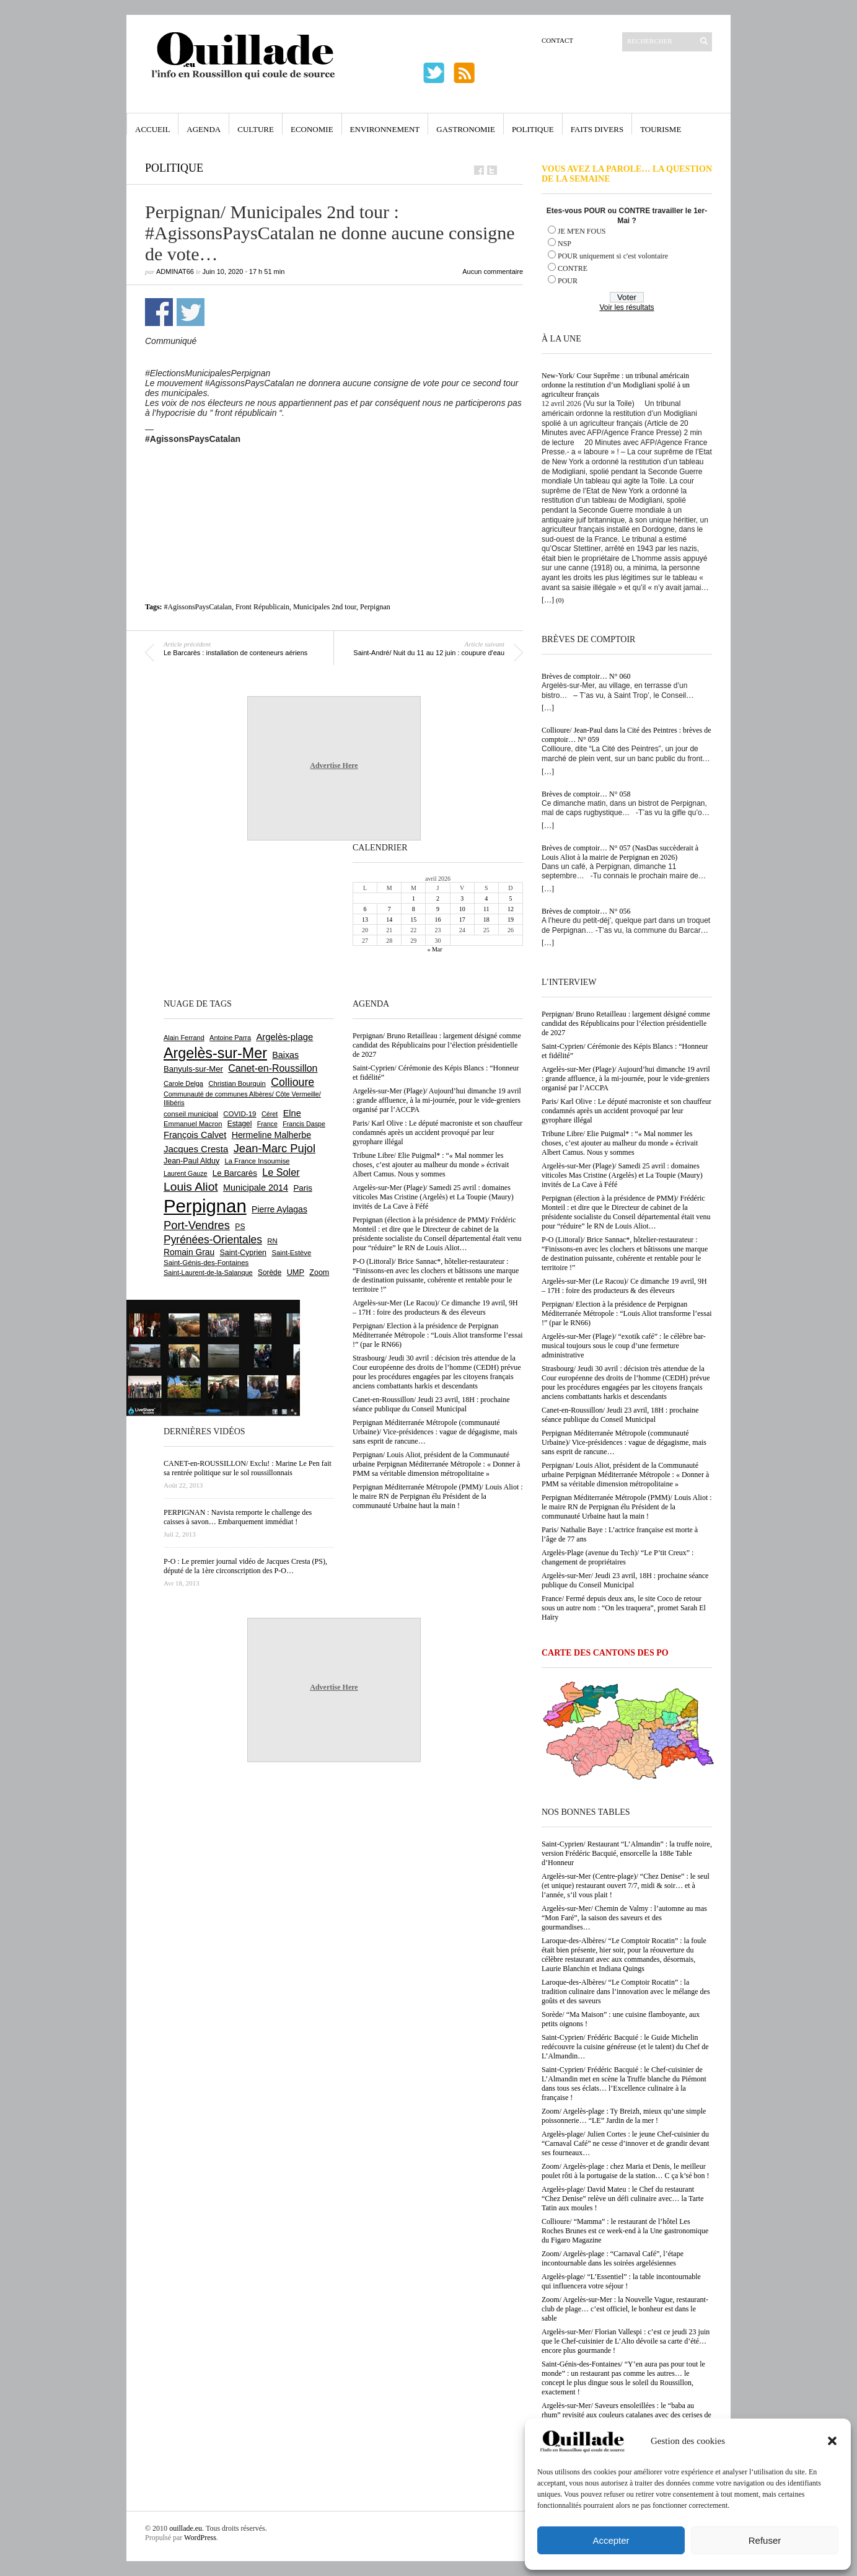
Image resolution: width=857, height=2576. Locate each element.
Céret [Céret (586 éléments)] (269, 1114)
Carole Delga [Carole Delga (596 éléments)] (183, 1083)
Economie (312, 129)
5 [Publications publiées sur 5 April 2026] (510, 898)
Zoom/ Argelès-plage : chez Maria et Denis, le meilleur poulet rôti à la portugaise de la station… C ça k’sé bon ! (626, 2171)
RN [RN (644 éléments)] (272, 1241)
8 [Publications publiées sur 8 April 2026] (413, 909)
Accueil (152, 129)
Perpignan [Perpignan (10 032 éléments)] (205, 1206)
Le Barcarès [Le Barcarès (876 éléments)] (235, 1173)
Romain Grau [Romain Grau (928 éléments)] (189, 1252)
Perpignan (375, 606)
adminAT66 (175, 271)
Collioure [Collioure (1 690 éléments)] (292, 1082)
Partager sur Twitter (190, 312)
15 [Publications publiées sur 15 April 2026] (413, 919)
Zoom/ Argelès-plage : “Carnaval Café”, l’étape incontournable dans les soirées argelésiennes (612, 2258)
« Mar (434, 949)
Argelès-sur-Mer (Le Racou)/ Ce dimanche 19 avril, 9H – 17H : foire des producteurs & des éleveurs (624, 1286)
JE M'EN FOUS (582, 231)
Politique (533, 129)
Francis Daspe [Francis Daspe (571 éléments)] (304, 1123)
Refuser (765, 2540)
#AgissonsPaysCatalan (198, 606)
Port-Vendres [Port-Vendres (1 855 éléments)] (197, 1225)
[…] (548, 600)
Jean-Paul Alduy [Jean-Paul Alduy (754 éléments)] (191, 1161)
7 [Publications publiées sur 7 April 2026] (389, 909)
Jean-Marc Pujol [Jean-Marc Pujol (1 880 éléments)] (274, 1148)
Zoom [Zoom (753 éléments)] (319, 1272)
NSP (564, 243)
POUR (568, 280)
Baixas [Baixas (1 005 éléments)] (285, 1055)
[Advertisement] (334, 477)
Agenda (204, 129)
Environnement (385, 129)
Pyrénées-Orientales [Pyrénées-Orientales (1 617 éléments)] (213, 1239)
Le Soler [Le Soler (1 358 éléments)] (280, 1172)
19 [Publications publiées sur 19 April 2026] (511, 919)
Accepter (610, 2540)
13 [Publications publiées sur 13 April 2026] (365, 919)
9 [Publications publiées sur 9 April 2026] (437, 909)
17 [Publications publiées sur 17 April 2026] (462, 919)
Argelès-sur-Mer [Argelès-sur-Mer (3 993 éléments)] (215, 1053)
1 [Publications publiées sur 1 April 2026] (413, 898)
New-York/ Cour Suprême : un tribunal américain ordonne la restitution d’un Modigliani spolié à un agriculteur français (616, 385)
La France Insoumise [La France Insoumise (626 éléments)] (256, 1161)
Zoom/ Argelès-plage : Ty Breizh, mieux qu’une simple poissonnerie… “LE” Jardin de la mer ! (624, 2116)
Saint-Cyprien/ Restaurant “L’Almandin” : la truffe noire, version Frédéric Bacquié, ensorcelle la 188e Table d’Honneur (627, 1853)
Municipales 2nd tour (324, 606)
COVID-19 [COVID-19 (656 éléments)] (239, 1114)
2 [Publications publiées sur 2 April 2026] (437, 898)
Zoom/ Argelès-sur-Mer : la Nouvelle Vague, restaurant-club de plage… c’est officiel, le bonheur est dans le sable (625, 2308)
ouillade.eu (185, 2528)
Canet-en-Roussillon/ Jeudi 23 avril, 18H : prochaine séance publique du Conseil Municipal (620, 1415)
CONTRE (572, 268)
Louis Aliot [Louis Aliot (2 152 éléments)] (191, 1186)
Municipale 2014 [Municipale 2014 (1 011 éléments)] (255, 1188)
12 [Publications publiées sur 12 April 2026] (511, 909)
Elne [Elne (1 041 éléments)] (292, 1113)
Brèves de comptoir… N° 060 (586, 676)
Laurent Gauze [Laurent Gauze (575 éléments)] (186, 1173)
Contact (557, 40)
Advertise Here (334, 765)
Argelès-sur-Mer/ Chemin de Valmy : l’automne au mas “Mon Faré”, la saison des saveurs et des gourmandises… (624, 1917)
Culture (255, 129)
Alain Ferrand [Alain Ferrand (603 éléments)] (184, 1037)
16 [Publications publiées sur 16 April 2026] (437, 919)
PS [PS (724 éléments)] (240, 1226)
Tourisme (660, 129)
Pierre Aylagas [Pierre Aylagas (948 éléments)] (279, 1209)
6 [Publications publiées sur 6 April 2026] (365, 909)
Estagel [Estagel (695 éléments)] (239, 1123)
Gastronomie (465, 129)
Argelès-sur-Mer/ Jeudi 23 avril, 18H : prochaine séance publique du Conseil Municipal (625, 1580)
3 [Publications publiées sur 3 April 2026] (462, 898)
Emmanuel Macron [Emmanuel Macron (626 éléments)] (193, 1123)
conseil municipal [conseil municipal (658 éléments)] (191, 1114)
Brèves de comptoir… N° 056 (586, 911)
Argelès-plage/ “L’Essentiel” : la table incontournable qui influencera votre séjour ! (621, 2281)
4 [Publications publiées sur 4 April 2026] (486, 898)
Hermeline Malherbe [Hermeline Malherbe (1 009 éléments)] (271, 1135)
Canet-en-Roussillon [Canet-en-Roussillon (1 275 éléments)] (272, 1068)
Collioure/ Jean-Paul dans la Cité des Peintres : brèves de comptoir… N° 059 (626, 735)
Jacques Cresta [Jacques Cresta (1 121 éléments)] (196, 1149)
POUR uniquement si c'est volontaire (613, 256)
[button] (832, 2441)
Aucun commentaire (492, 271)
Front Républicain (262, 606)
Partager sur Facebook (159, 312)
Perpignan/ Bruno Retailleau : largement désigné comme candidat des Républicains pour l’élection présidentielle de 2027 (626, 1023)
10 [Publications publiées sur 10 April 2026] (462, 909)
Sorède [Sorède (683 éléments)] (269, 1272)
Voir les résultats (626, 307)
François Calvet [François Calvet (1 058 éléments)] (195, 1135)
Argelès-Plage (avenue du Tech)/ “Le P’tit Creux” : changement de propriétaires (617, 1557)
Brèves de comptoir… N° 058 (586, 794)
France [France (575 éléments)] (267, 1123)
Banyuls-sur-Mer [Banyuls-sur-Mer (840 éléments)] (193, 1069)
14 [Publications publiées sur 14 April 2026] (389, 919)
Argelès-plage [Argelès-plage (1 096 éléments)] (284, 1037)
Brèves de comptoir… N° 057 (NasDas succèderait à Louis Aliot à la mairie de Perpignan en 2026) (620, 853)
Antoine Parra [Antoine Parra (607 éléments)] (230, 1037)
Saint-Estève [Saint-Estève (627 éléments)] (291, 1252)
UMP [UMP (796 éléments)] (295, 1272)
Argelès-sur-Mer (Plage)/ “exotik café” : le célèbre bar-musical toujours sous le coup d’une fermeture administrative (624, 1345)
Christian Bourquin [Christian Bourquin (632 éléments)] (237, 1083)
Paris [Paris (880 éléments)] (302, 1188)
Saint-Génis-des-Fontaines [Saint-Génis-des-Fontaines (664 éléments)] (206, 1262)
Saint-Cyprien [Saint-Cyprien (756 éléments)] (242, 1252)
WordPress (200, 2537)
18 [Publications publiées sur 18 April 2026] (486, 919)
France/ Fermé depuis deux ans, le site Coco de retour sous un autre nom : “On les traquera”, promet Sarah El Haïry (624, 1607)
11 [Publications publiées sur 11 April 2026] (486, 909)
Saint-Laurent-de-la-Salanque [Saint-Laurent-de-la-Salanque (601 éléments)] (208, 1272)
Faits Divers (597, 129)
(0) (560, 600)
